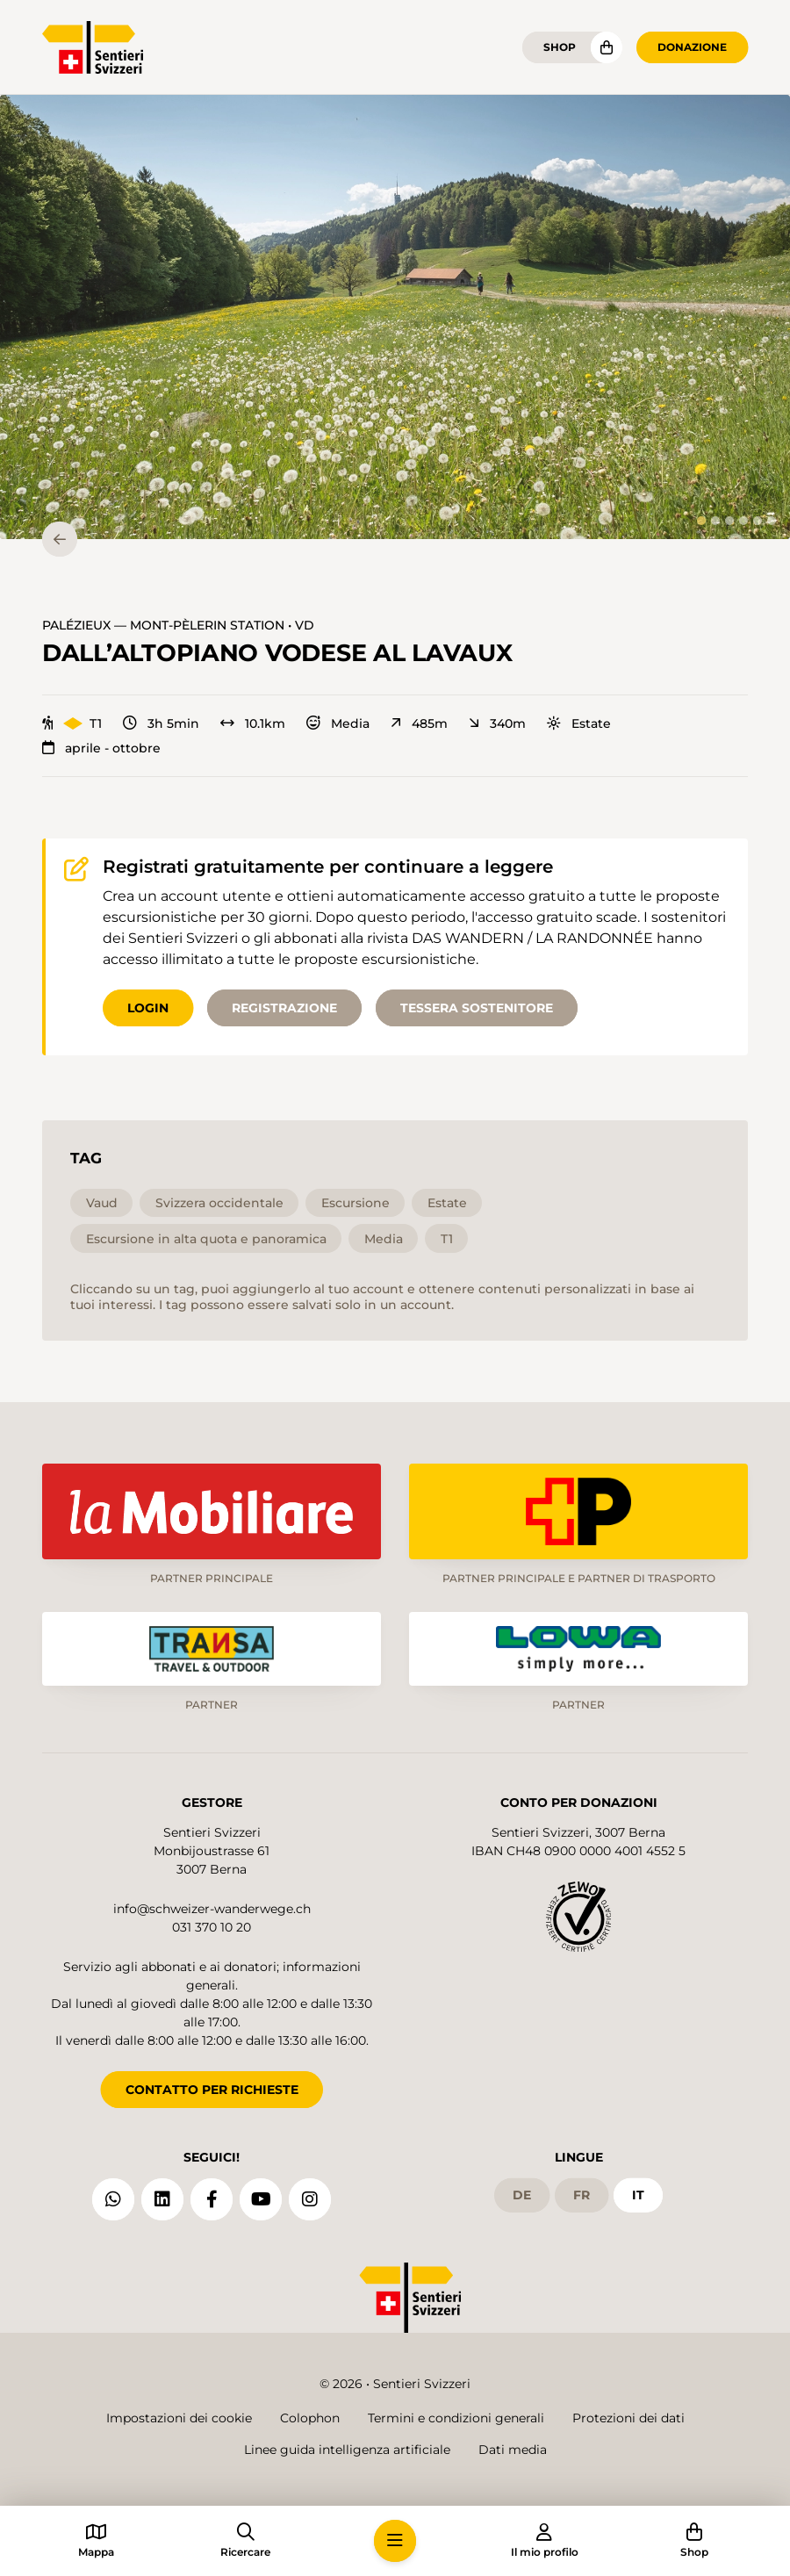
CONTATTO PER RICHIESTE (212, 2089)
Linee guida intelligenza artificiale (347, 2449)
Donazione (692, 47)
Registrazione (284, 1008)
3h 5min (161, 723)
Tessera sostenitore (476, 1008)
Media (338, 723)
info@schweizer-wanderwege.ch (212, 1909)
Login (148, 1008)
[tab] (701, 520)
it (638, 2195)
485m (419, 723)
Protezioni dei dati (628, 2418)
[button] (395, 317)
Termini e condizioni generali (456, 2418)
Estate (579, 723)
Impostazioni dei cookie (179, 2418)
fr (581, 2195)
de (522, 2195)
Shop (559, 47)
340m (497, 723)
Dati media (512, 2449)
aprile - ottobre (101, 748)
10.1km (252, 723)
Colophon (310, 2418)
